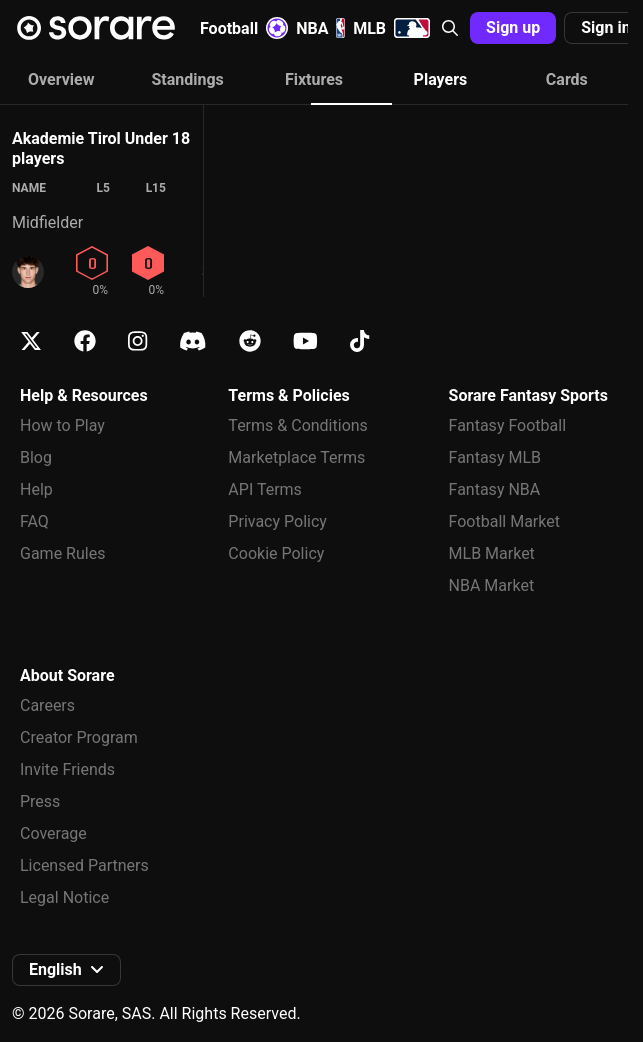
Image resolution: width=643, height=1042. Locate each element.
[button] (450, 28)
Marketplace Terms (296, 457)
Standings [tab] (187, 79)
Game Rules (62, 553)
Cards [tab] (567, 79)
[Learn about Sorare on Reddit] (250, 341)
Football (244, 28)
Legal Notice (64, 897)
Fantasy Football (507, 425)
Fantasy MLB (495, 457)
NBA (320, 28)
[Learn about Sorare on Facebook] (85, 341)
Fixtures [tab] (314, 79)
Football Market (504, 521)
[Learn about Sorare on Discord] (193, 341)
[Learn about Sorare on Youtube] (305, 341)
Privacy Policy (277, 521)
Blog (36, 457)
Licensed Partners (84, 865)
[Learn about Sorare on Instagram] (137, 341)
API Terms (265, 489)
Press (40, 801)
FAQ (34, 521)
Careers (47, 705)
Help (36, 489)
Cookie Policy (276, 553)
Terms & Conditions (298, 425)
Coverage (53, 833)
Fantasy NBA (495, 489)
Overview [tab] (61, 79)
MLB (391, 28)
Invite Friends (67, 769)
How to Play (62, 425)
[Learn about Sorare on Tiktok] (359, 341)
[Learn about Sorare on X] (31, 341)
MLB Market (492, 553)
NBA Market (492, 585)
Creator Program (79, 737)
